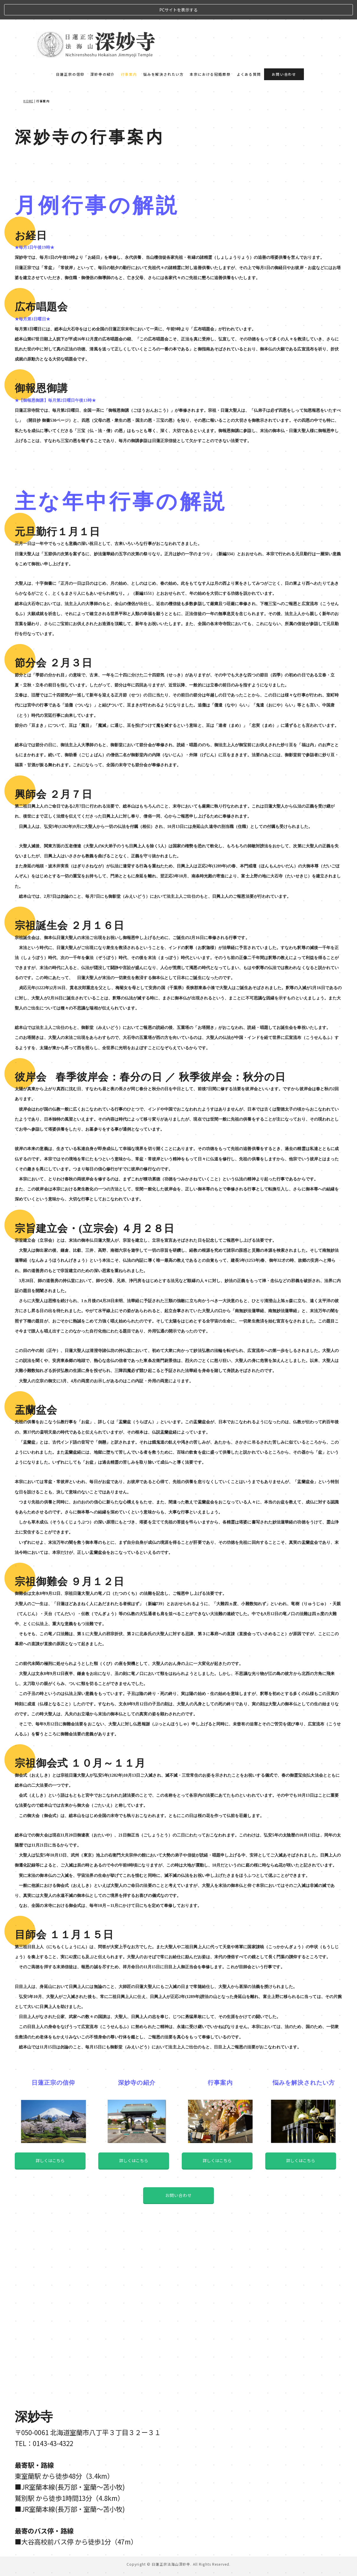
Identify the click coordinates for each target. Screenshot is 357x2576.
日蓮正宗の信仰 (70, 54)
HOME (28, 82)
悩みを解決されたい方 (163, 54)
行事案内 (129, 54)
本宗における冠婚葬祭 (210, 54)
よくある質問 (249, 54)
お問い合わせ (284, 54)
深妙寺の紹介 (102, 54)
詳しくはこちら (50, 2219)
